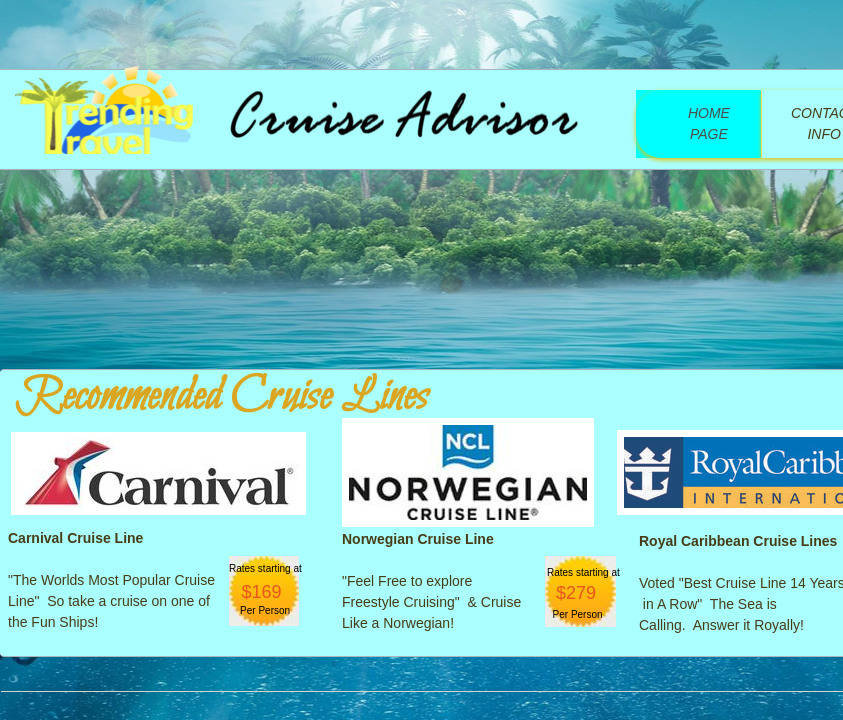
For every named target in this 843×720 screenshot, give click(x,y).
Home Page (709, 123)
